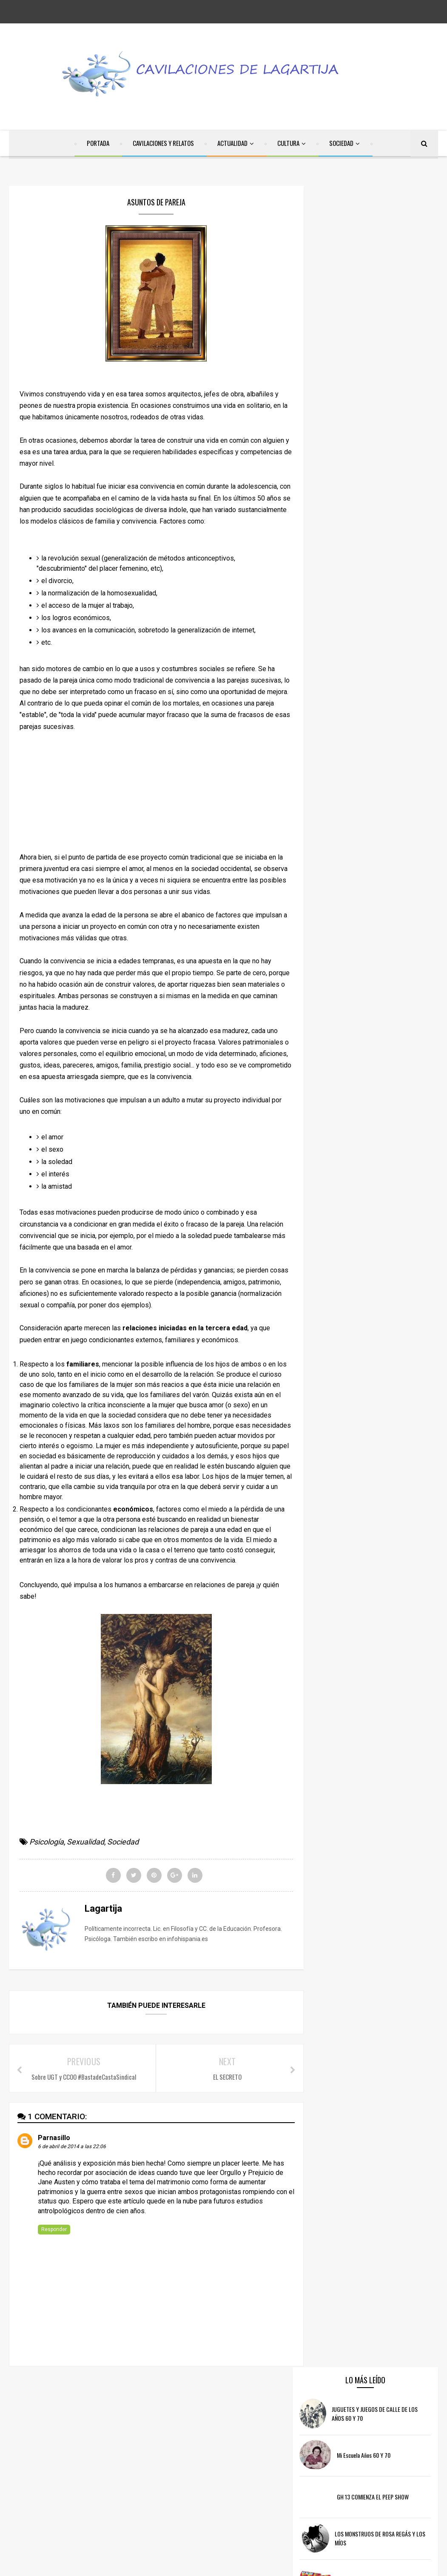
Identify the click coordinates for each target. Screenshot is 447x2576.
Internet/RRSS (337, 2495)
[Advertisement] (152, 793)
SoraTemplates (184, 2563)
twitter (220, 2414)
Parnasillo (54, 2140)
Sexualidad (85, 1843)
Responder (54, 2231)
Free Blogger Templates (284, 2563)
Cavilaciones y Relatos (347, 2461)
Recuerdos (369, 2512)
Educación (415, 2478)
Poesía (405, 2495)
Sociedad (123, 1843)
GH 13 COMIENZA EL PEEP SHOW (390, 317)
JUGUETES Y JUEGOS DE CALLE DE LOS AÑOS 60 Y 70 (383, 234)
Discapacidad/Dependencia (354, 2478)
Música (376, 2495)
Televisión (366, 2529)
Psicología (46, 1843)
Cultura (397, 2461)
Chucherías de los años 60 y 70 (389, 400)
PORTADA (98, 144)
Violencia (401, 2529)
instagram (281, 2414)
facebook (163, 2414)
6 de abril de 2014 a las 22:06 (72, 2149)
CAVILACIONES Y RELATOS (163, 144)
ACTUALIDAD (232, 144)
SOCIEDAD (341, 144)
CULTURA (288, 144)
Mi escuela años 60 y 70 (380, 275)
